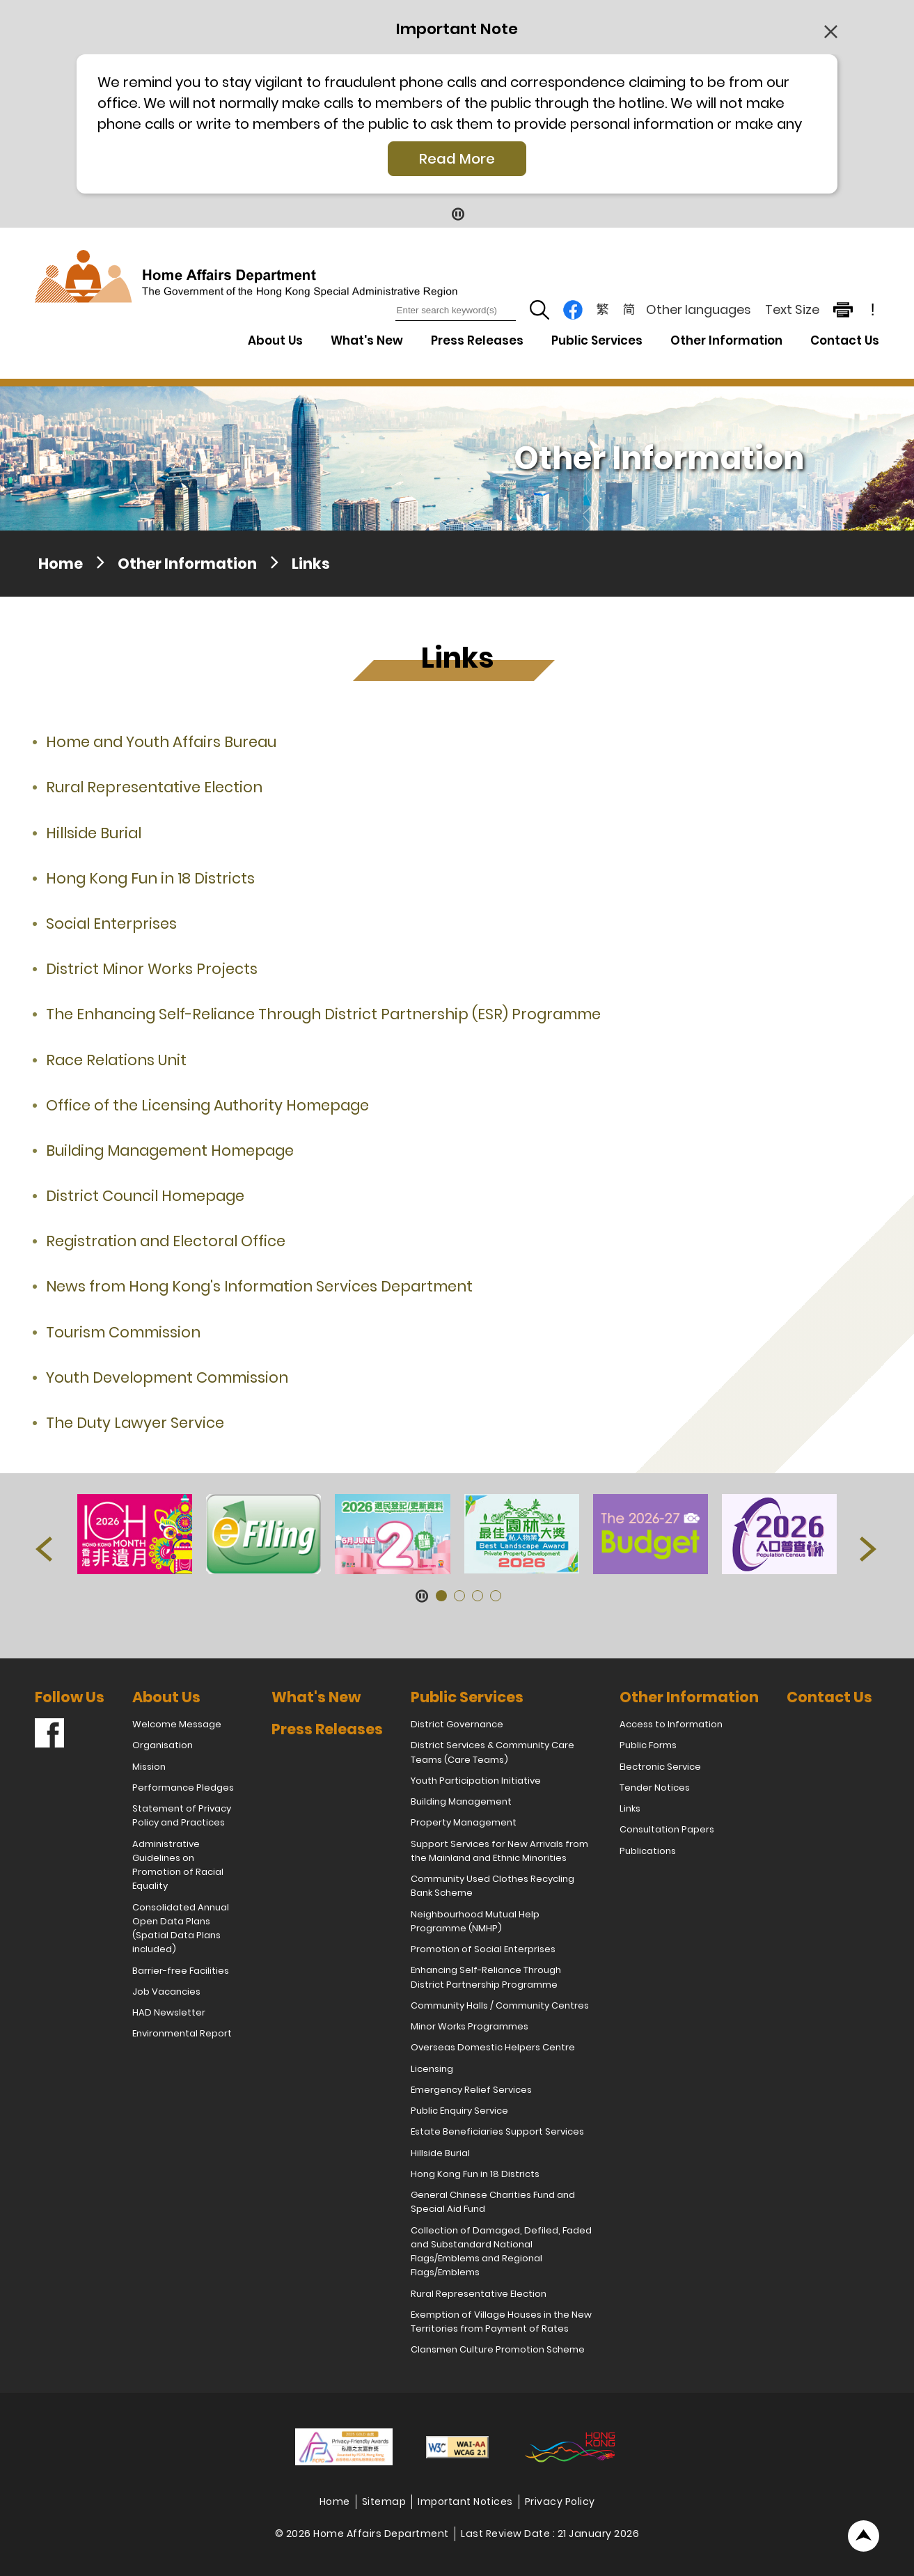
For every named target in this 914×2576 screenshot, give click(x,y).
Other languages (698, 309)
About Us (166, 1697)
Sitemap (384, 2501)
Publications (648, 1851)
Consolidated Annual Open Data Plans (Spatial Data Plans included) (180, 1928)
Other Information (187, 563)
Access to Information (671, 1724)
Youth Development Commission (167, 1377)
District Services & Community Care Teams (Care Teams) (492, 1752)
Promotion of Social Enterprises (483, 1949)
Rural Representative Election (154, 787)
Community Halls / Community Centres (500, 2005)
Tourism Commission (123, 1332)
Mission (149, 1766)
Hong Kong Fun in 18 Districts (150, 878)
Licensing (432, 2068)
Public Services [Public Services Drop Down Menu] (597, 340)
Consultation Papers (667, 1829)
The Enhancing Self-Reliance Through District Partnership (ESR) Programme (323, 1014)
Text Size (792, 309)
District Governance (457, 1724)
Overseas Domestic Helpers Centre (493, 2047)
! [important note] (873, 310)
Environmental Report (182, 2033)
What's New (367, 340)
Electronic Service (660, 1766)
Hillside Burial (93, 833)
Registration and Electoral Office (165, 1241)
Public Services (467, 1697)
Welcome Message (176, 1724)
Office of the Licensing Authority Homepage (207, 1105)
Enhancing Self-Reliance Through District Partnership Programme (486, 1976)
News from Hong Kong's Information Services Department (259, 1286)
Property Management (464, 1822)
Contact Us (844, 340)
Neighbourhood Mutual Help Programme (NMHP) (475, 1921)
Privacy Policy (560, 2501)
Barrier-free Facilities (180, 1970)
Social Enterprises (111, 923)
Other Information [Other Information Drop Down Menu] (726, 340)
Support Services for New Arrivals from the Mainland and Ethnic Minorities (499, 1850)
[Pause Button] (457, 213)
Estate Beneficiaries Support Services (497, 2131)
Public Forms (648, 1745)
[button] (45, 1552)
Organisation (162, 1745)
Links (311, 563)
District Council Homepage (145, 1196)
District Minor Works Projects (152, 969)
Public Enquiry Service (459, 2110)
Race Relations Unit (116, 1060)
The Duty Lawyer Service (135, 1423)
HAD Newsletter (168, 2012)
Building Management (461, 1801)
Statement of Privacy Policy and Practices (181, 1815)
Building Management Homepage (170, 1150)
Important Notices (465, 2501)
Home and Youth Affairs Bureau (161, 742)
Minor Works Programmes (469, 2026)
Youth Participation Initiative (476, 1780)
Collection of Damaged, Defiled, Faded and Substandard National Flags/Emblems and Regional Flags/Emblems (501, 2251)
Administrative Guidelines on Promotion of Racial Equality (177, 1865)
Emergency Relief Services (471, 2089)
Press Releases (477, 340)
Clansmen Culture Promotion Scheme (498, 2349)
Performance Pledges (183, 1787)
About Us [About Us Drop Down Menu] (275, 340)
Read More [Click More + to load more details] (457, 158)
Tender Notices (655, 1787)
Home (60, 563)
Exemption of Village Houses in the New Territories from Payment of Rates (501, 2321)
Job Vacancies (166, 1991)
